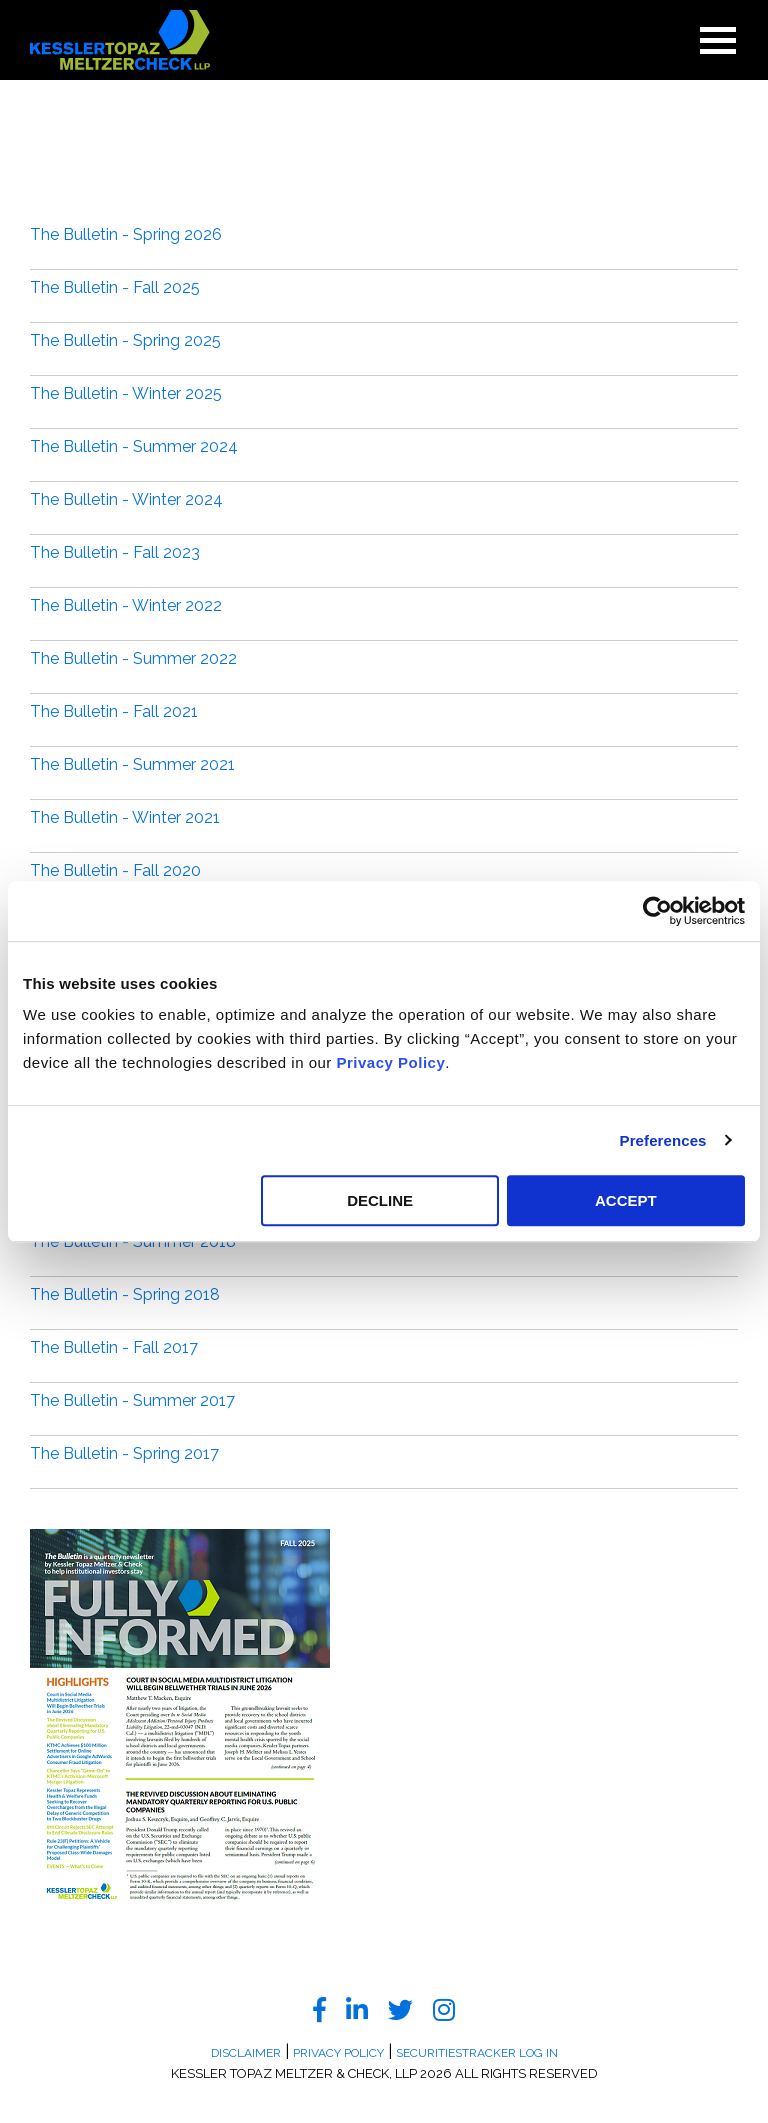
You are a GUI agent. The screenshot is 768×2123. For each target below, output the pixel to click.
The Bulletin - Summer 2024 (134, 446)
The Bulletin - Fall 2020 (115, 870)
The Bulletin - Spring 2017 (124, 1453)
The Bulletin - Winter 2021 (125, 817)
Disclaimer (246, 2053)
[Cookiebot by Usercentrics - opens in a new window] (657, 911)
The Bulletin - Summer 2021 (132, 764)
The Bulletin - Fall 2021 (114, 711)
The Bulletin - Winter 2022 (126, 605)
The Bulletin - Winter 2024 (126, 499)
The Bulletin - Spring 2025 (125, 340)
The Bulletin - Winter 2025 (126, 393)
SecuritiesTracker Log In (477, 2053)
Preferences (663, 1140)
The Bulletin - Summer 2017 (132, 1400)
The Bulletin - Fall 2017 (114, 1347)
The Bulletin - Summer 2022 (133, 658)
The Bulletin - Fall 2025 (115, 287)
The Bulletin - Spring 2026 (126, 234)
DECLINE (380, 1200)
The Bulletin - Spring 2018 (125, 1294)
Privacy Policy (391, 1062)
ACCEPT (626, 1200)
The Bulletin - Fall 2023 (115, 552)
